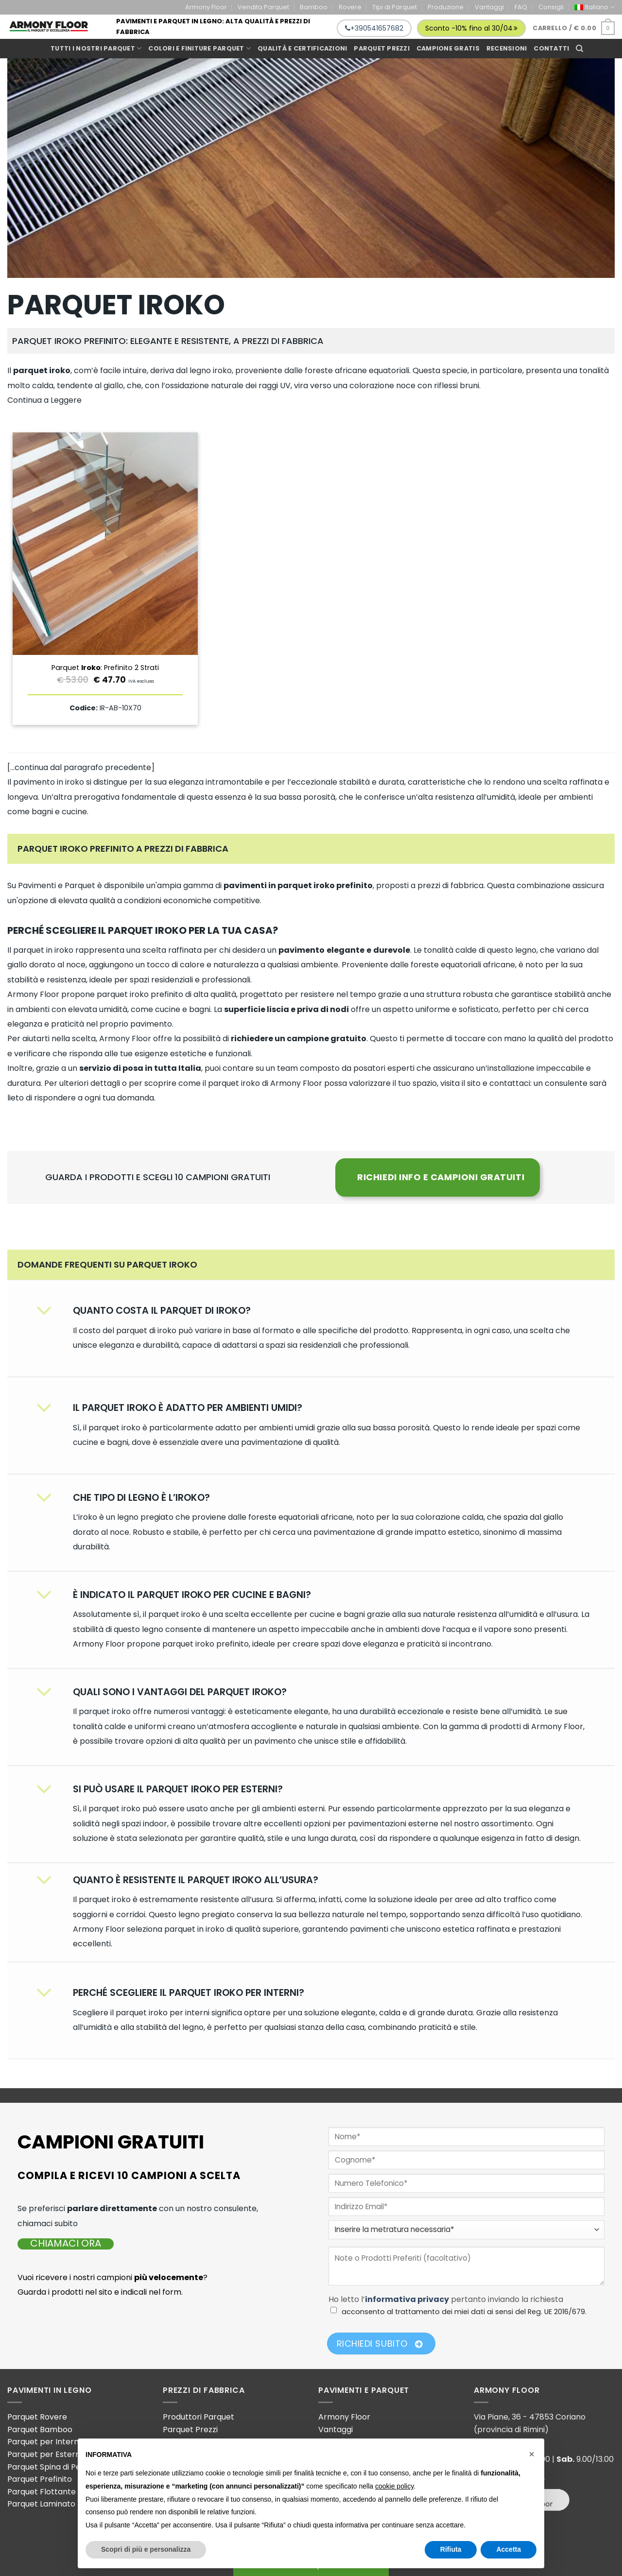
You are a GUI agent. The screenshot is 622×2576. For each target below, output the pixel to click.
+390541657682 (374, 28)
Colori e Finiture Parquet (199, 48)
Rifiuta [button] (451, 2549)
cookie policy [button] (394, 2486)
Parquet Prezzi (190, 2429)
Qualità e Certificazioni (302, 48)
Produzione (446, 7)
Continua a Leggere (44, 400)
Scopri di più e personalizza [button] (145, 2549)
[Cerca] (579, 48)
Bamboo (314, 7)
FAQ (521, 7)
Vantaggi (489, 7)
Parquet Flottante (41, 2491)
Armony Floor (206, 7)
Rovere (350, 7)
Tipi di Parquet (394, 7)
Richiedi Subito (380, 2343)
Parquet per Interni (43, 2441)
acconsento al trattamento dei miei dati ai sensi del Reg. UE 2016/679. (464, 2312)
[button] (531, 2454)
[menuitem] (594, 7)
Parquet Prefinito (39, 2479)
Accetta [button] (508, 2549)
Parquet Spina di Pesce (50, 2467)
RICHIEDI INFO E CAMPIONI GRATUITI (440, 1177)
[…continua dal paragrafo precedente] (81, 767)
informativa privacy (407, 2299)
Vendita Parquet (263, 7)
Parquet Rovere (37, 2416)
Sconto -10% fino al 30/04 (471, 28)
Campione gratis (448, 48)
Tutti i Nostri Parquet (96, 48)
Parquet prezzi (382, 48)
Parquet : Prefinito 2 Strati (105, 667)
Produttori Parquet (198, 2416)
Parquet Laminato (41, 2503)
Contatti (551, 48)
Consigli (551, 7)
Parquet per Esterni (44, 2454)
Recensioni (506, 48)
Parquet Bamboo (39, 2429)
